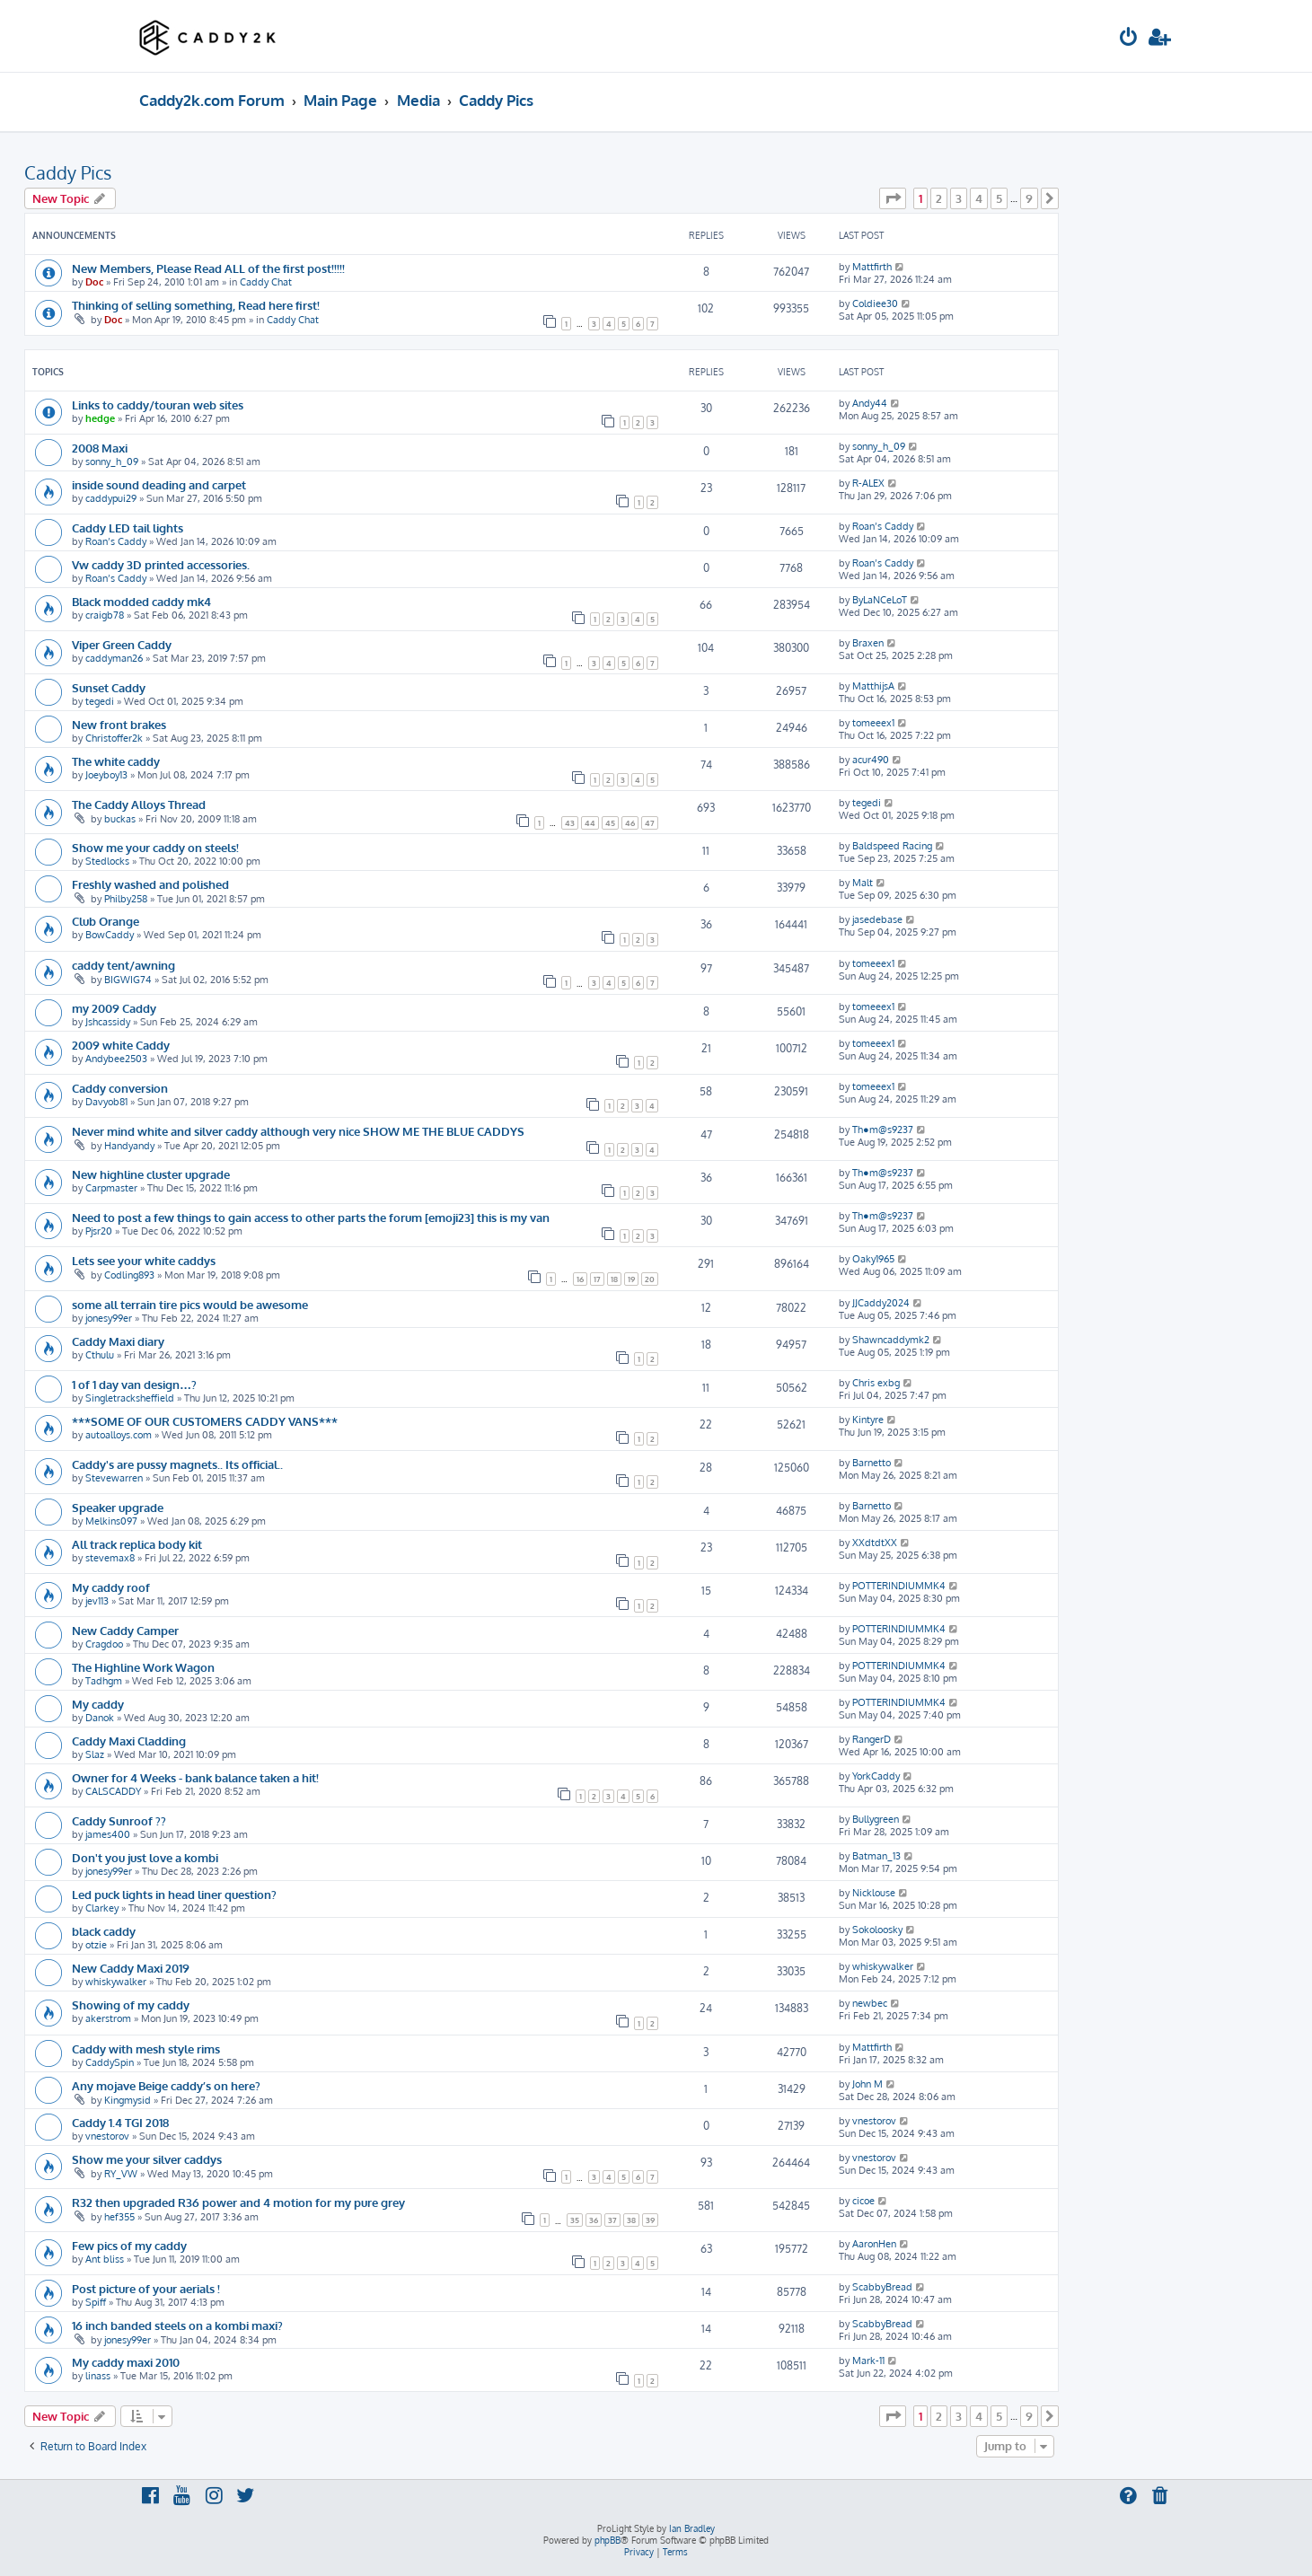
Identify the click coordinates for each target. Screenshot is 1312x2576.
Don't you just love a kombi (145, 1857)
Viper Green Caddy (122, 644)
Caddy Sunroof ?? (119, 1820)
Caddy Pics (67, 172)
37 (612, 2220)
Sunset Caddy (108, 687)
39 (650, 2220)
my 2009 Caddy (114, 1007)
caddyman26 (114, 658)
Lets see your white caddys (144, 1260)
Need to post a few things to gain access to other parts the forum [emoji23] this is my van (311, 1217)
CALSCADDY (113, 1791)
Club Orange (105, 920)
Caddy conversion (120, 1087)
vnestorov (107, 2136)
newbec (869, 2003)
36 (593, 2220)
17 (597, 1279)
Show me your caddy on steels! (155, 847)
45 (610, 823)
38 (631, 2220)
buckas (120, 819)
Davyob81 (106, 1101)
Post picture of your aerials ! (146, 2288)
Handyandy (129, 1145)
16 (580, 1279)
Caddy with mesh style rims (146, 2048)
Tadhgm (103, 1681)
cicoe (863, 2200)
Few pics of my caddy (129, 2245)
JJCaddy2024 (881, 1303)
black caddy (104, 1931)
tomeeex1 (873, 723)
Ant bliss (104, 2259)
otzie (96, 1945)
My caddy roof (111, 1587)
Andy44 (869, 403)
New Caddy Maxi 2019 (130, 1967)
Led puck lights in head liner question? (174, 1894)
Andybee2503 (116, 1058)
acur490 (870, 759)
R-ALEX (868, 483)
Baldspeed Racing (892, 846)
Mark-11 (868, 2360)
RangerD (871, 1739)
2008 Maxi (100, 447)
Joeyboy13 (106, 775)
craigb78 (104, 615)
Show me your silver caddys (147, 2159)
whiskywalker (115, 1981)
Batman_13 (876, 1856)
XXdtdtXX (874, 1542)
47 (650, 823)
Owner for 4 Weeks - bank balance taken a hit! (195, 1777)
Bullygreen (875, 1819)
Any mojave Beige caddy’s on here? (166, 2085)
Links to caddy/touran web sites (157, 404)
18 (614, 1279)
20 (650, 1279)
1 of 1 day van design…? (134, 1384)
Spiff (95, 2302)
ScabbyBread (882, 2287)
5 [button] (999, 198)
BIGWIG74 (128, 979)
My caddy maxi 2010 (126, 2361)
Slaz (94, 1754)
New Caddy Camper (125, 1630)
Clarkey (102, 1908)
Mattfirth (872, 266)
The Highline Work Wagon (143, 1667)
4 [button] (978, 198)
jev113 (97, 1601)
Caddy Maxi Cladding (129, 1740)
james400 (107, 1834)
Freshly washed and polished (150, 884)
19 (631, 1279)
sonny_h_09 (111, 461)
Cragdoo (104, 1644)
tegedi (99, 701)
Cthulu (99, 1355)
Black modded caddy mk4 (141, 601)
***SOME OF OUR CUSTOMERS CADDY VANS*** (205, 1421)
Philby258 (125, 898)
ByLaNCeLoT (879, 599)
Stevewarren (114, 1478)
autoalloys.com (118, 1435)
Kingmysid (127, 2100)
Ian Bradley (692, 2528)
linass (97, 2375)
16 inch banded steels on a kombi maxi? (177, 2325)
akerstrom (108, 2018)
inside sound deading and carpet (159, 484)
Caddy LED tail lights (127, 527)
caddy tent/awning (123, 964)
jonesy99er (108, 1318)
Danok (99, 1717)
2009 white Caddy (121, 1044)
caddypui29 (110, 498)
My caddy (98, 1703)
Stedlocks (107, 861)
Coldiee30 (875, 303)
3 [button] (958, 198)
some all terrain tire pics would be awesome (190, 1304)
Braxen (868, 643)
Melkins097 (111, 1521)
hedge (100, 418)
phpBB (607, 2540)
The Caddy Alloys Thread (139, 804)
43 (570, 823)
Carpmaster (111, 1188)
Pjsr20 (98, 1231)
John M (867, 2084)
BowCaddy (109, 934)
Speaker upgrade (117, 1507)
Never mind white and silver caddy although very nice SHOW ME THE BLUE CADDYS (298, 1131)
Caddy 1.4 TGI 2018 (120, 2122)
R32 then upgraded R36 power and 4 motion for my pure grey (238, 2202)
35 (574, 2220)
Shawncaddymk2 (890, 1339)
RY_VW (120, 2173)
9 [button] (1029, 198)
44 (590, 823)
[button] (892, 198)
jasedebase (877, 919)
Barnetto (871, 1462)
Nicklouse (873, 1892)
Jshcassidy (107, 1021)
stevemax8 (110, 1558)
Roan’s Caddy (115, 541)
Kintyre (868, 1419)
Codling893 (129, 1275)
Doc (94, 282)
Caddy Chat (266, 282)
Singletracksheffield (129, 1398)
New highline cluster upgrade (151, 1174)
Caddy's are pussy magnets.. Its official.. (177, 1464)
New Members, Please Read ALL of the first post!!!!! (208, 268)
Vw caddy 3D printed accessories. (161, 564)
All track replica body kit (137, 1544)
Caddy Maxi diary (118, 1341)
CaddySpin (109, 2062)
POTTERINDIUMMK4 (899, 1585)
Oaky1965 (873, 1259)
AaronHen (874, 2244)
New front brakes (119, 724)
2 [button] (939, 198)
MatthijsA (873, 686)
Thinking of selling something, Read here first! (196, 304)
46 (630, 823)
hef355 (119, 2217)
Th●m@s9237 (882, 1129)
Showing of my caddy (130, 2004)
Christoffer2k (114, 738)
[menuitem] (1128, 39)
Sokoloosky (877, 1929)
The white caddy (116, 761)
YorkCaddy (876, 1776)
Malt (862, 882)
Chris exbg (876, 1382)
